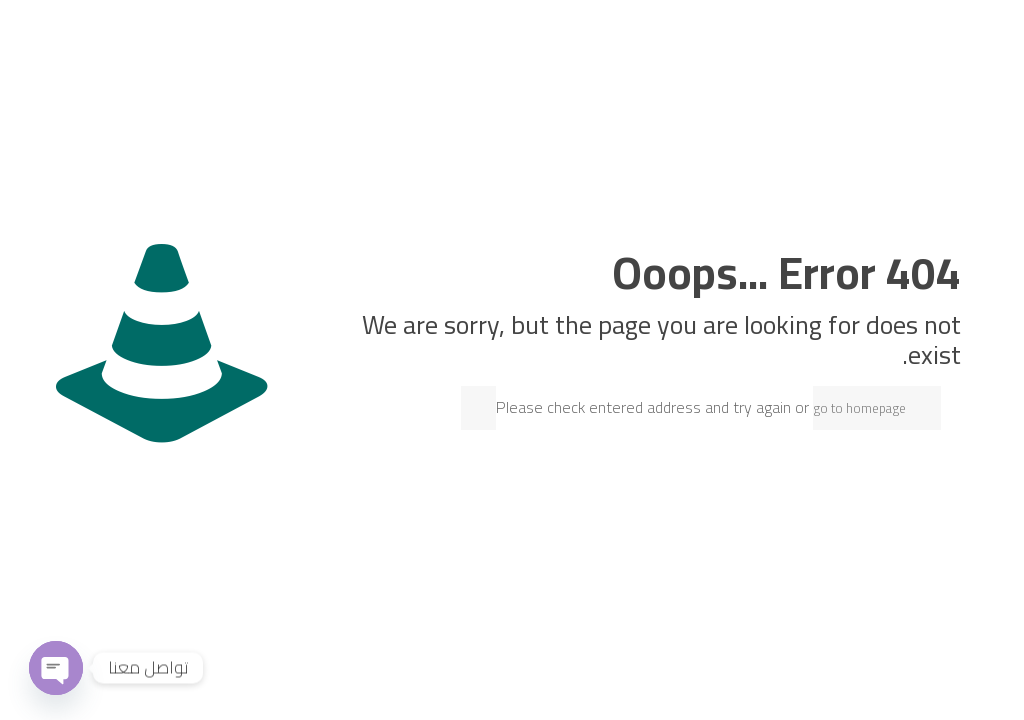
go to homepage (859, 408)
